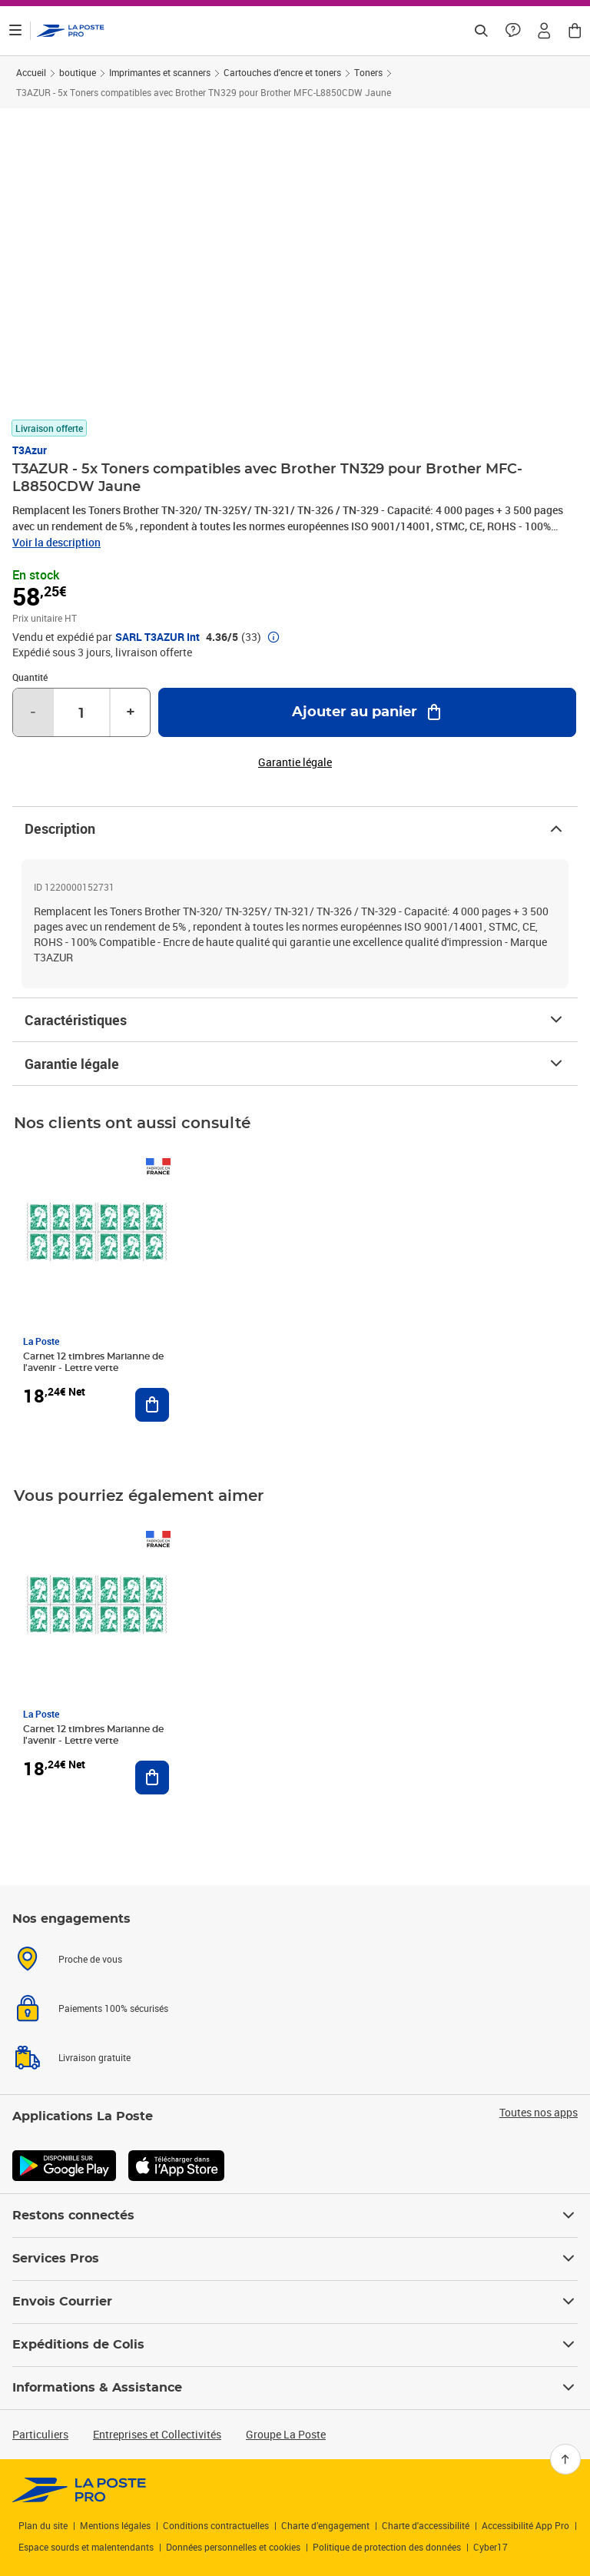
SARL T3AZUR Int (157, 637)
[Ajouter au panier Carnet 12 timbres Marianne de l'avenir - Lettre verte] (152, 1404)
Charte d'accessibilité (425, 2525)
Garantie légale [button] (295, 762)
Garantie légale (295, 1063)
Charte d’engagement (325, 2525)
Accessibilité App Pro (525, 2525)
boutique (77, 72)
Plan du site (43, 2525)
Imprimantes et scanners (159, 72)
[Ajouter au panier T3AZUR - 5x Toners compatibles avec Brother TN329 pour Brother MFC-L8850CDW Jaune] (367, 712)
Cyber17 (490, 2547)
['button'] (70, 31)
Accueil (31, 72)
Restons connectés (295, 2215)
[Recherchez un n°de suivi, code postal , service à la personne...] (481, 31)
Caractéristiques (295, 1020)
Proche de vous (90, 1959)
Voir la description (56, 542)
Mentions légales (115, 2525)
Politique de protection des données (387, 2547)
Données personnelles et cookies (233, 2547)
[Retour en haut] (565, 2459)
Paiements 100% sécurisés (113, 2008)
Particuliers (40, 2434)
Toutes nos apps (538, 2112)
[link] (79, 2490)
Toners (368, 72)
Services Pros (295, 2258)
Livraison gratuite (94, 2057)
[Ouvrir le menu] (15, 30)
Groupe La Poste (286, 2434)
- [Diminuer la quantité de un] (33, 712)
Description (295, 828)
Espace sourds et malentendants (86, 2547)
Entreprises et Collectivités (157, 2434)
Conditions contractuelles (216, 2525)
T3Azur (29, 450)
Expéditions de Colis (295, 2344)
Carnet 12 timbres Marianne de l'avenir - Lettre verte (93, 1362)
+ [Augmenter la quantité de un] (130, 712)
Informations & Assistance (295, 2387)
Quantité (30, 677)
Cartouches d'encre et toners (282, 72)
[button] (544, 30)
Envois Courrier (295, 2301)
